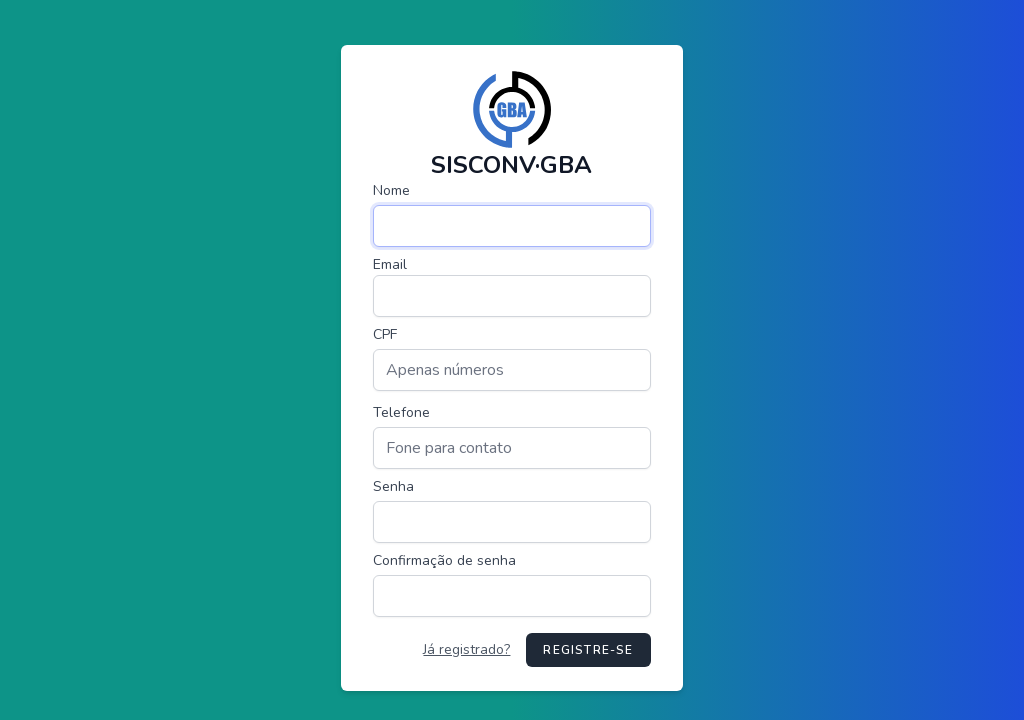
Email (390, 264)
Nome (391, 190)
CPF (385, 334)
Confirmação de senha (444, 560)
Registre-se (588, 650)
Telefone (401, 412)
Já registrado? (466, 649)
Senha (393, 486)
